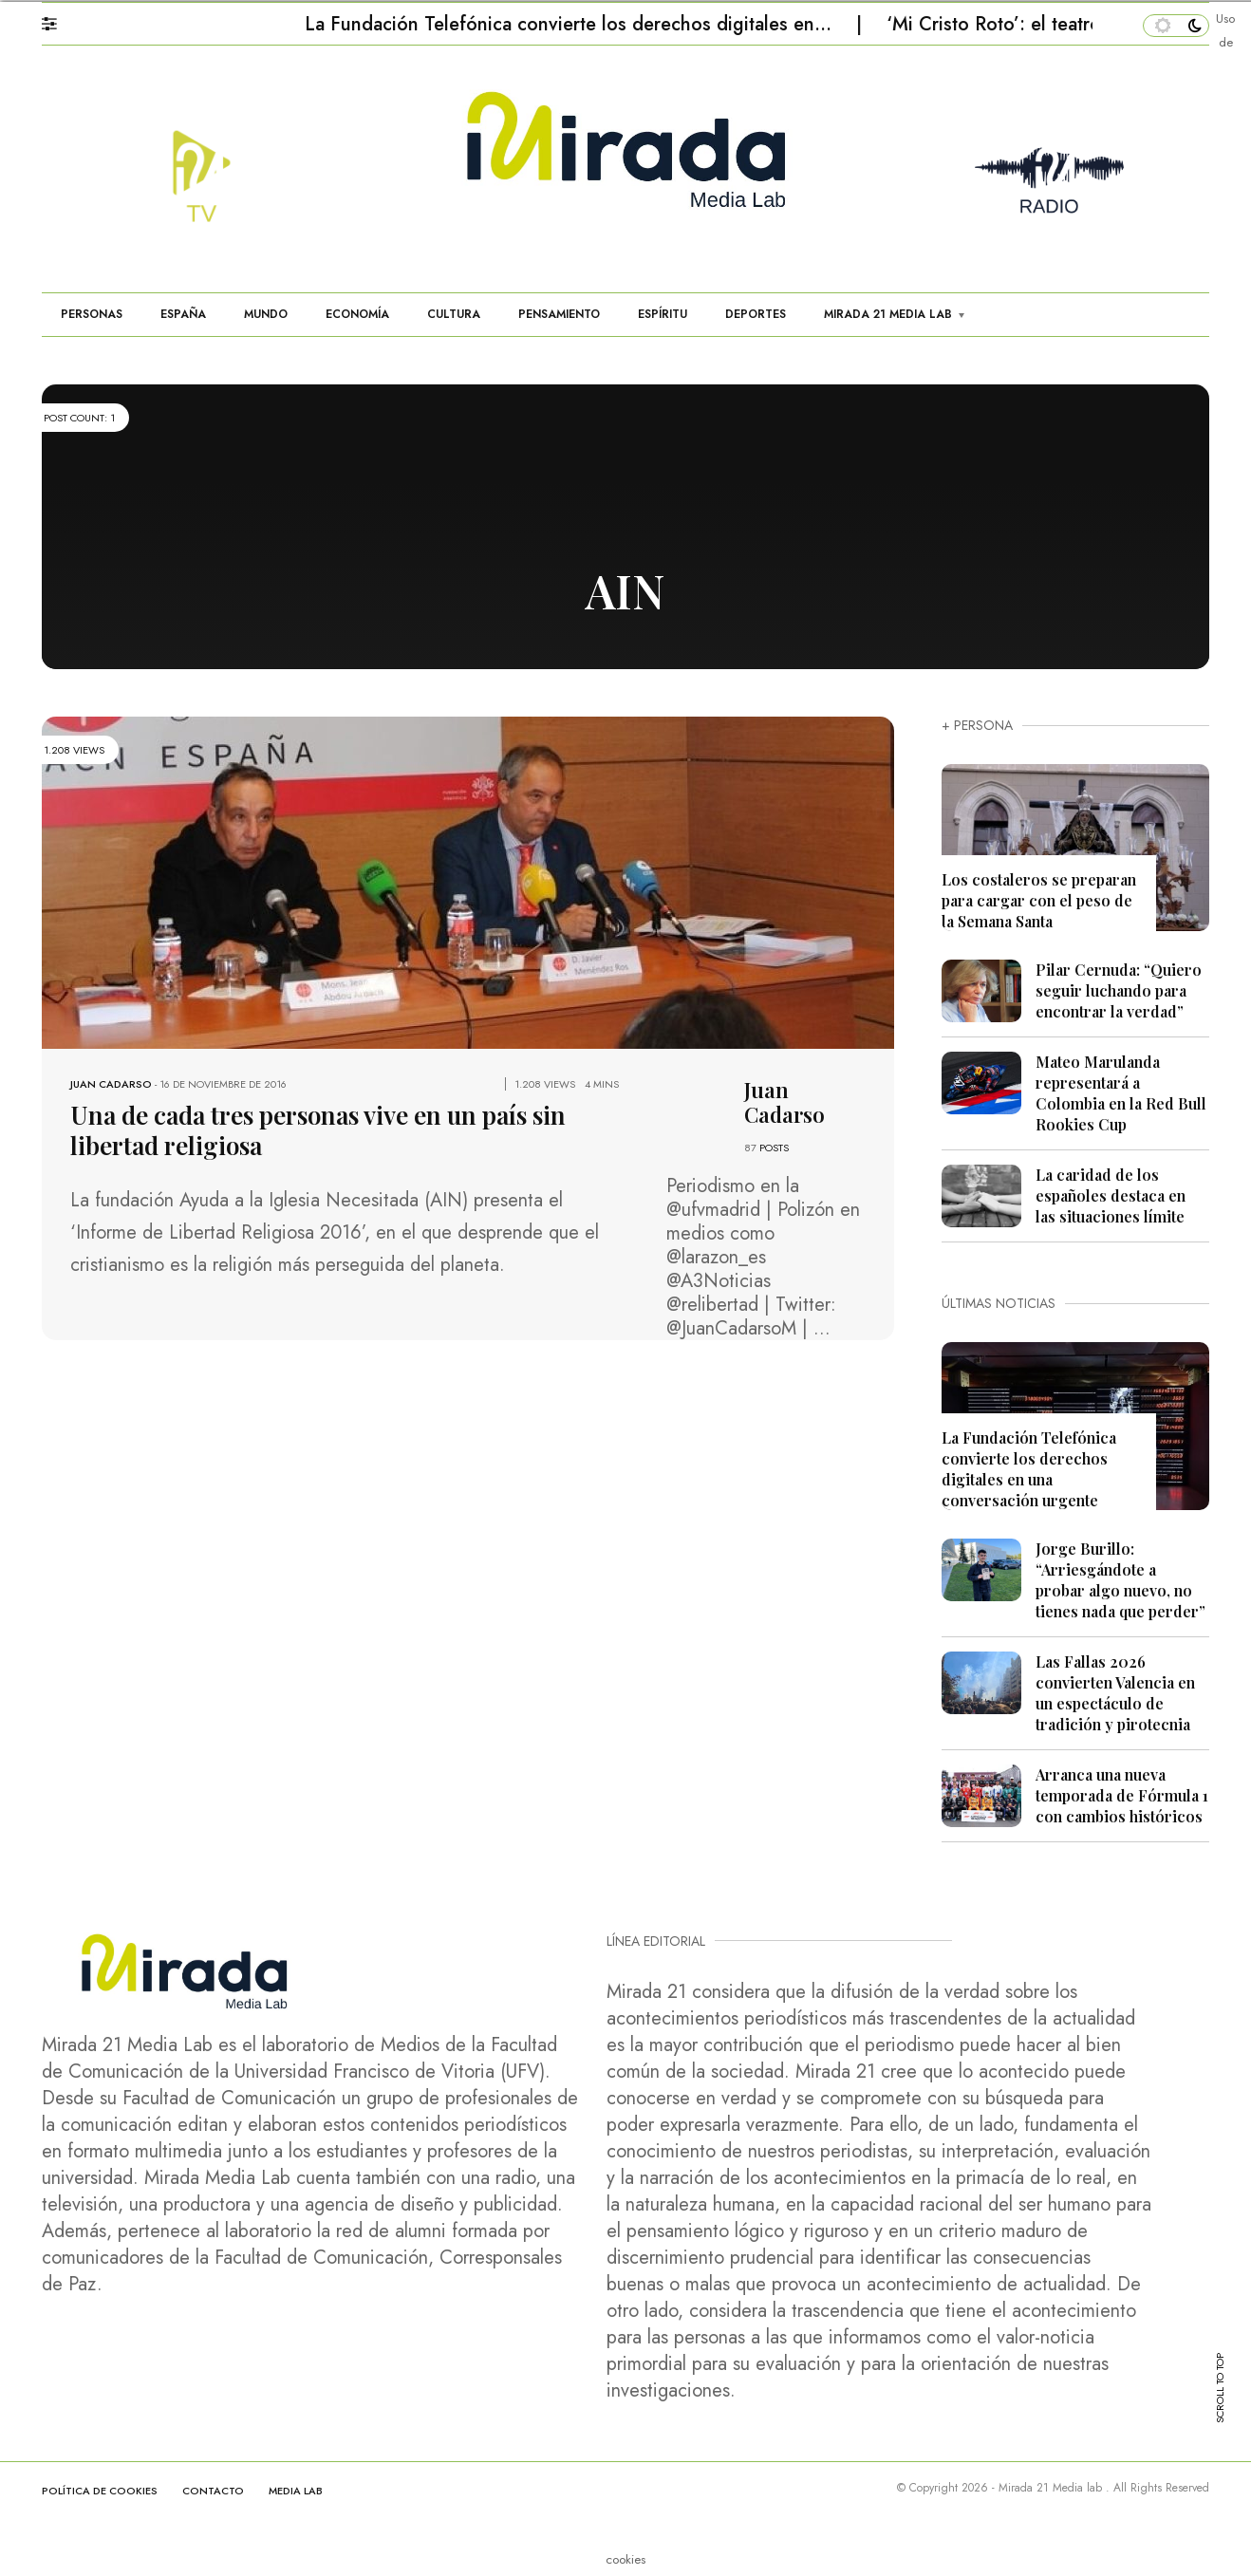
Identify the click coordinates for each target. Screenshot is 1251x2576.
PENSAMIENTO (559, 314)
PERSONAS (91, 314)
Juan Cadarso (111, 1084)
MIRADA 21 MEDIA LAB (888, 314)
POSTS (774, 1147)
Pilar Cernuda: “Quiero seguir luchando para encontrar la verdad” (1119, 990)
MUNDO (266, 314)
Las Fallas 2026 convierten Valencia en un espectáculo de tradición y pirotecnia (1115, 1693)
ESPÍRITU (662, 314)
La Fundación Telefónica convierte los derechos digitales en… (571, 24)
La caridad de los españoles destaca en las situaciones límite (1111, 1195)
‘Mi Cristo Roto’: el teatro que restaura (1052, 24)
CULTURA (453, 314)
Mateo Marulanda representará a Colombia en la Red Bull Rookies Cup (1121, 1093)
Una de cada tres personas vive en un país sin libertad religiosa (318, 1130)
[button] (58, 19)
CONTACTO (213, 2490)
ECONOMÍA (357, 314)
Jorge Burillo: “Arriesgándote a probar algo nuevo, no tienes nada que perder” (1120, 1580)
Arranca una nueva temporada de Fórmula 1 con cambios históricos (1122, 1795)
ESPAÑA (183, 314)
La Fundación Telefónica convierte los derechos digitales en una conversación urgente (1029, 1469)
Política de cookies (100, 2490)
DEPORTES (755, 314)
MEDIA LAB (296, 2490)
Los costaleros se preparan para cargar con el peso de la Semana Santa (1039, 900)
